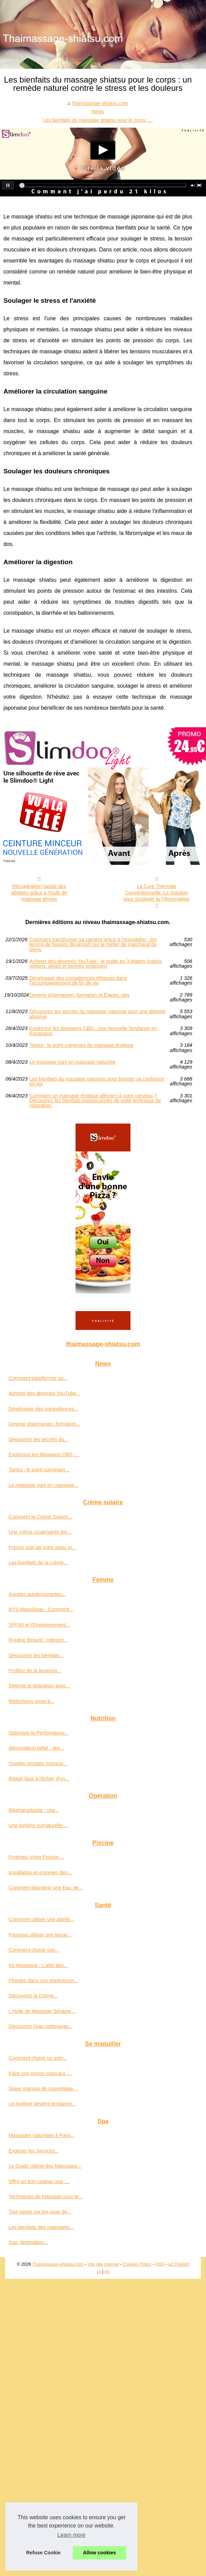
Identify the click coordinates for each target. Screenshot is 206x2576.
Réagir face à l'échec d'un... (39, 1778)
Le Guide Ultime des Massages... (45, 2166)
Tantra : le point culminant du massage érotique (81, 1045)
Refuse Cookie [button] (43, 2552)
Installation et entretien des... (40, 1872)
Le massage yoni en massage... (43, 1485)
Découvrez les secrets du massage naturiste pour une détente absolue (97, 1014)
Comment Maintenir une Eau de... (45, 1887)
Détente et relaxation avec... (39, 1685)
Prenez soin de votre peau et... (42, 1547)
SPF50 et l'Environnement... (39, 1625)
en (107, 2271)
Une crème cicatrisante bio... (40, 1532)
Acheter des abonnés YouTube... (44, 1393)
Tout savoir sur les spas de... (40, 2211)
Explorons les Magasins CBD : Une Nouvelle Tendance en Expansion (93, 1031)
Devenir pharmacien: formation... (44, 1424)
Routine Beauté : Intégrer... (38, 1640)
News (98, 111)
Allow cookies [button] (99, 2552)
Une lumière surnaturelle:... (38, 1825)
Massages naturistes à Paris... (42, 2135)
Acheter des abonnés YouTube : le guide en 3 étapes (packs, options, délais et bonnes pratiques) (96, 964)
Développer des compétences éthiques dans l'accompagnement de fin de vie (78, 981)
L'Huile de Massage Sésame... (42, 2011)
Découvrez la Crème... (33, 1995)
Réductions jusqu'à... (31, 1701)
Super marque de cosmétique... (43, 2088)
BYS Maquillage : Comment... (41, 1609)
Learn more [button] (71, 2535)
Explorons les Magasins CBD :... (44, 1454)
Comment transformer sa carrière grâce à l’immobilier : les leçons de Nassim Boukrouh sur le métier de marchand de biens (93, 944)
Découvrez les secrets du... (38, 1439)
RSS (160, 2264)
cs (98, 2271)
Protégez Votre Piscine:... (36, 1857)
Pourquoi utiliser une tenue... (40, 1935)
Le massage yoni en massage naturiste (72, 1062)
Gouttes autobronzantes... (37, 1594)
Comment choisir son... (34, 1950)
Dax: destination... (28, 2242)
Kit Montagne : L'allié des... (38, 1965)
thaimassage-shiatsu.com (100, 103)
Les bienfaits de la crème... (38, 1562)
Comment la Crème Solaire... (40, 1517)
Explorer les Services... (34, 2151)
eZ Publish (179, 2264)
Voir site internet (103, 2264)
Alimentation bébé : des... (36, 1748)
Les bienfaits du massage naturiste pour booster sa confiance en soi (97, 1081)
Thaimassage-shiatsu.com (57, 2264)
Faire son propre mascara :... (40, 2073)
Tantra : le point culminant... (39, 1469)
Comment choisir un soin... (38, 2058)
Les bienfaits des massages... (41, 2227)
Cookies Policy (137, 2264)
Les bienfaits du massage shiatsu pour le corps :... (98, 120)
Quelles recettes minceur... (38, 1763)
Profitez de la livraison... (35, 1670)
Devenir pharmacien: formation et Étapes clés (79, 995)
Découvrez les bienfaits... (36, 1655)
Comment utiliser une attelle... (41, 1919)
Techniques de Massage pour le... (45, 2196)
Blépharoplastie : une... (34, 1810)
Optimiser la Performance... (39, 1733)
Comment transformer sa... (38, 1378)
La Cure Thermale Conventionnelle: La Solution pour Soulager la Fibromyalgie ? (157, 895)
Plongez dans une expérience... (43, 1980)
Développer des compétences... (43, 1409)
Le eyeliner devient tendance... (42, 2103)
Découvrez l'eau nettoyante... (40, 2026)
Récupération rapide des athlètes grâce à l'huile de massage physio (39, 892)
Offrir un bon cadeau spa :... (39, 2181)
